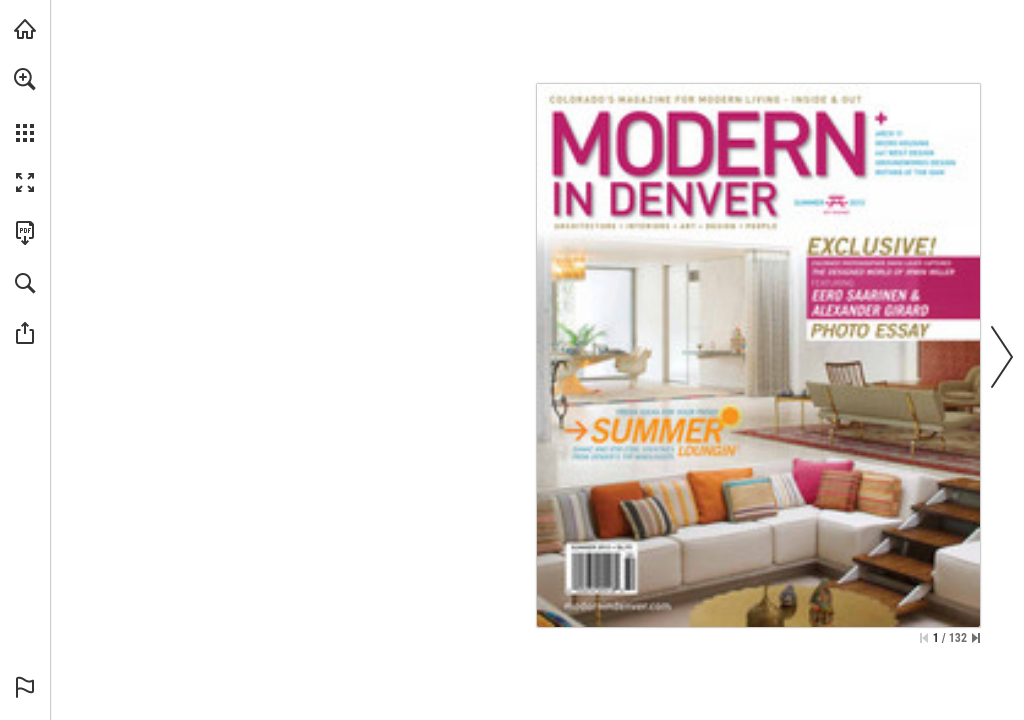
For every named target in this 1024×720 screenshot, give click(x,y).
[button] (25, 79)
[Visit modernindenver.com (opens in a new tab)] (25, 29)
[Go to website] (617, 605)
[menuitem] (25, 105)
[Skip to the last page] (976, 638)
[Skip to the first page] (924, 638)
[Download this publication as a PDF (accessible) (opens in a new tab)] (25, 233)
